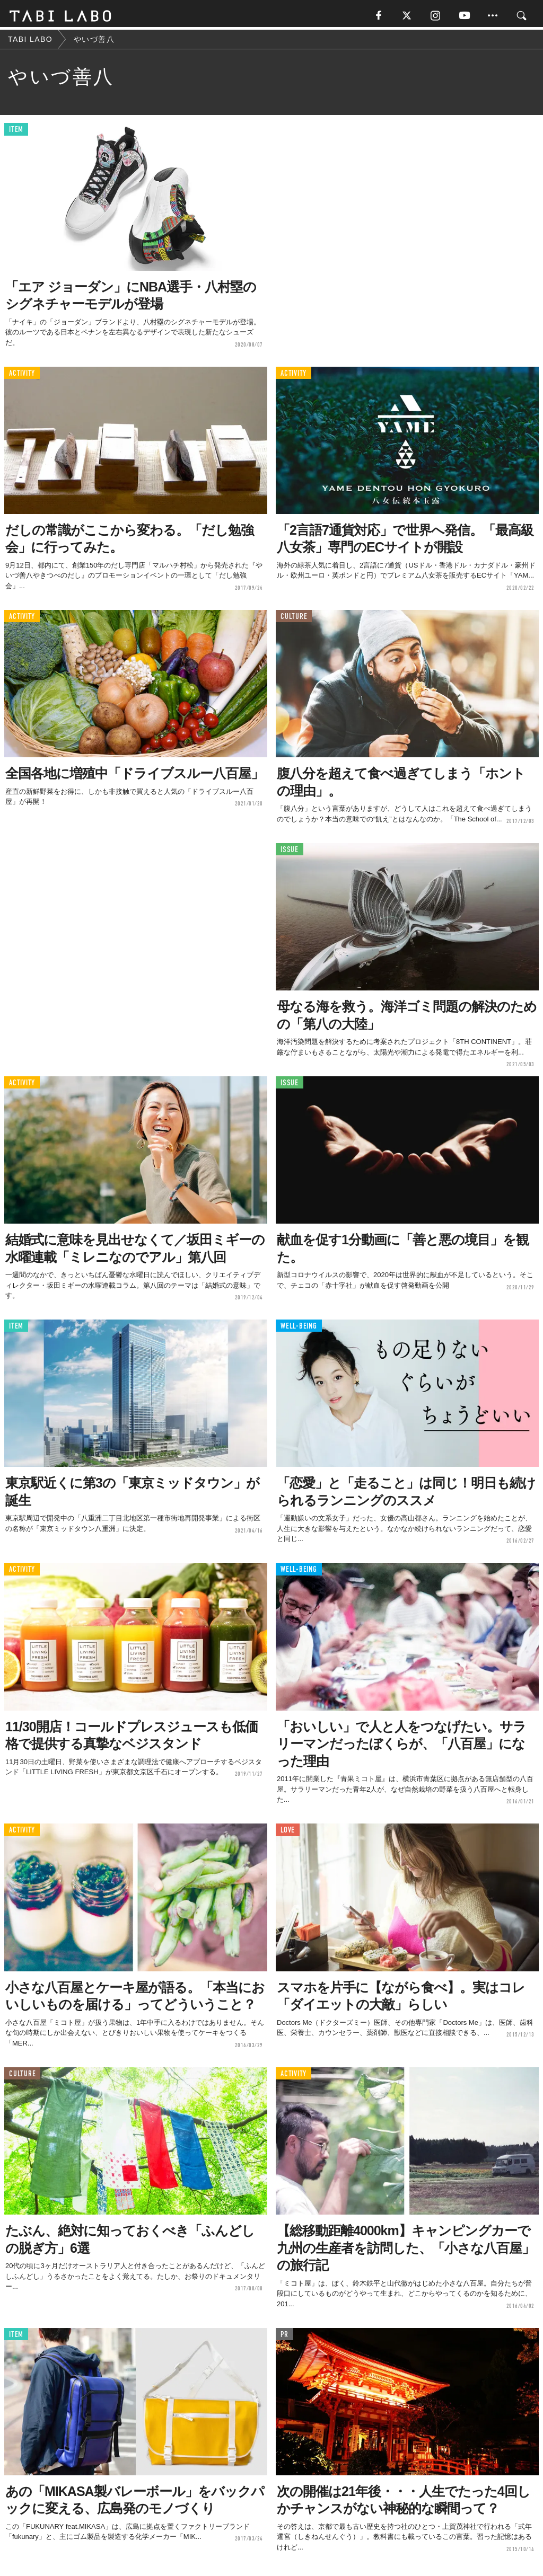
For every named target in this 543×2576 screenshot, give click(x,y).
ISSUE (290, 852)
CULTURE (294, 619)
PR (284, 2337)
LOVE (288, 1833)
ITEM (16, 132)
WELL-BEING (299, 1328)
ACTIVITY (22, 375)
